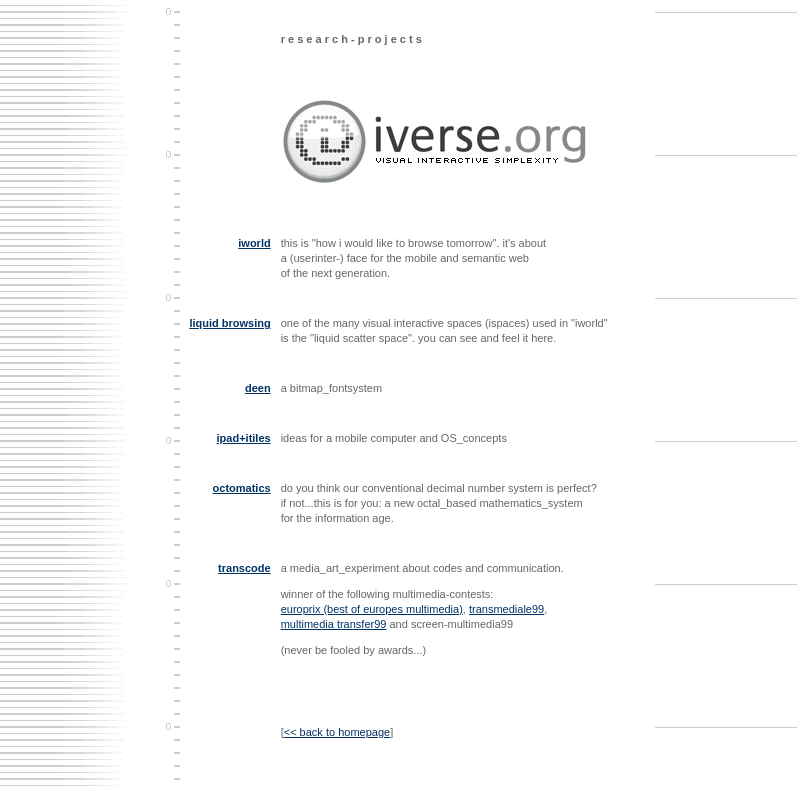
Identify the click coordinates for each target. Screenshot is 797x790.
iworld (254, 243)
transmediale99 (506, 609)
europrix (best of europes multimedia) (372, 609)
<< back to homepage (337, 732)
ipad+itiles (244, 438)
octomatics (242, 488)
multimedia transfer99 (334, 624)
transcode (244, 568)
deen (258, 388)
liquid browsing (229, 323)
